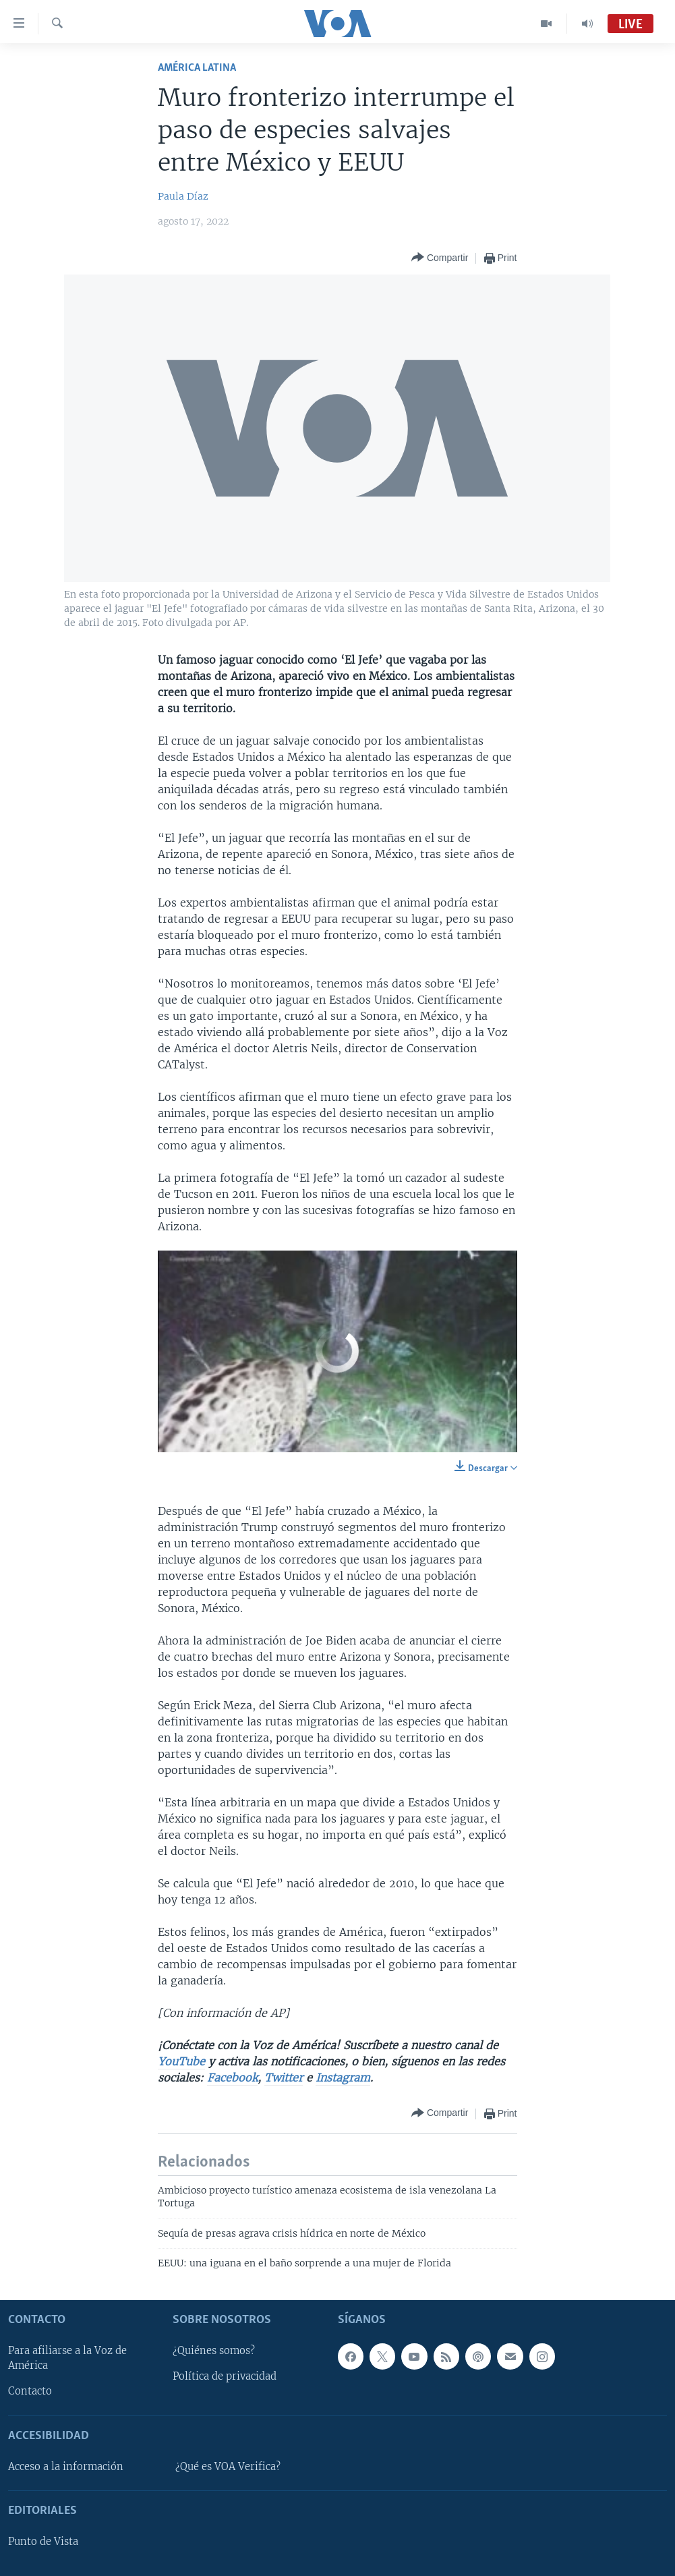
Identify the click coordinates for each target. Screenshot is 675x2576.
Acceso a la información (65, 2467)
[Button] (439, 258)
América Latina (197, 68)
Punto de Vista (43, 2542)
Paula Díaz (183, 196)
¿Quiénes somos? (214, 2351)
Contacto (30, 2391)
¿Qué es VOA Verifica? (228, 2467)
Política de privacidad (224, 2376)
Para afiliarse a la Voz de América (67, 2358)
